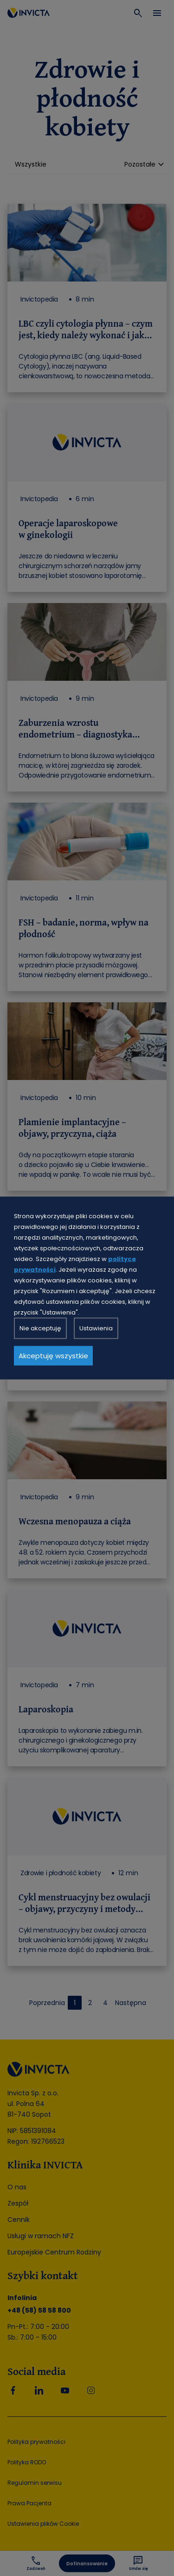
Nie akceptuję (40, 1328)
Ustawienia (96, 1328)
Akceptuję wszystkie (53, 1356)
